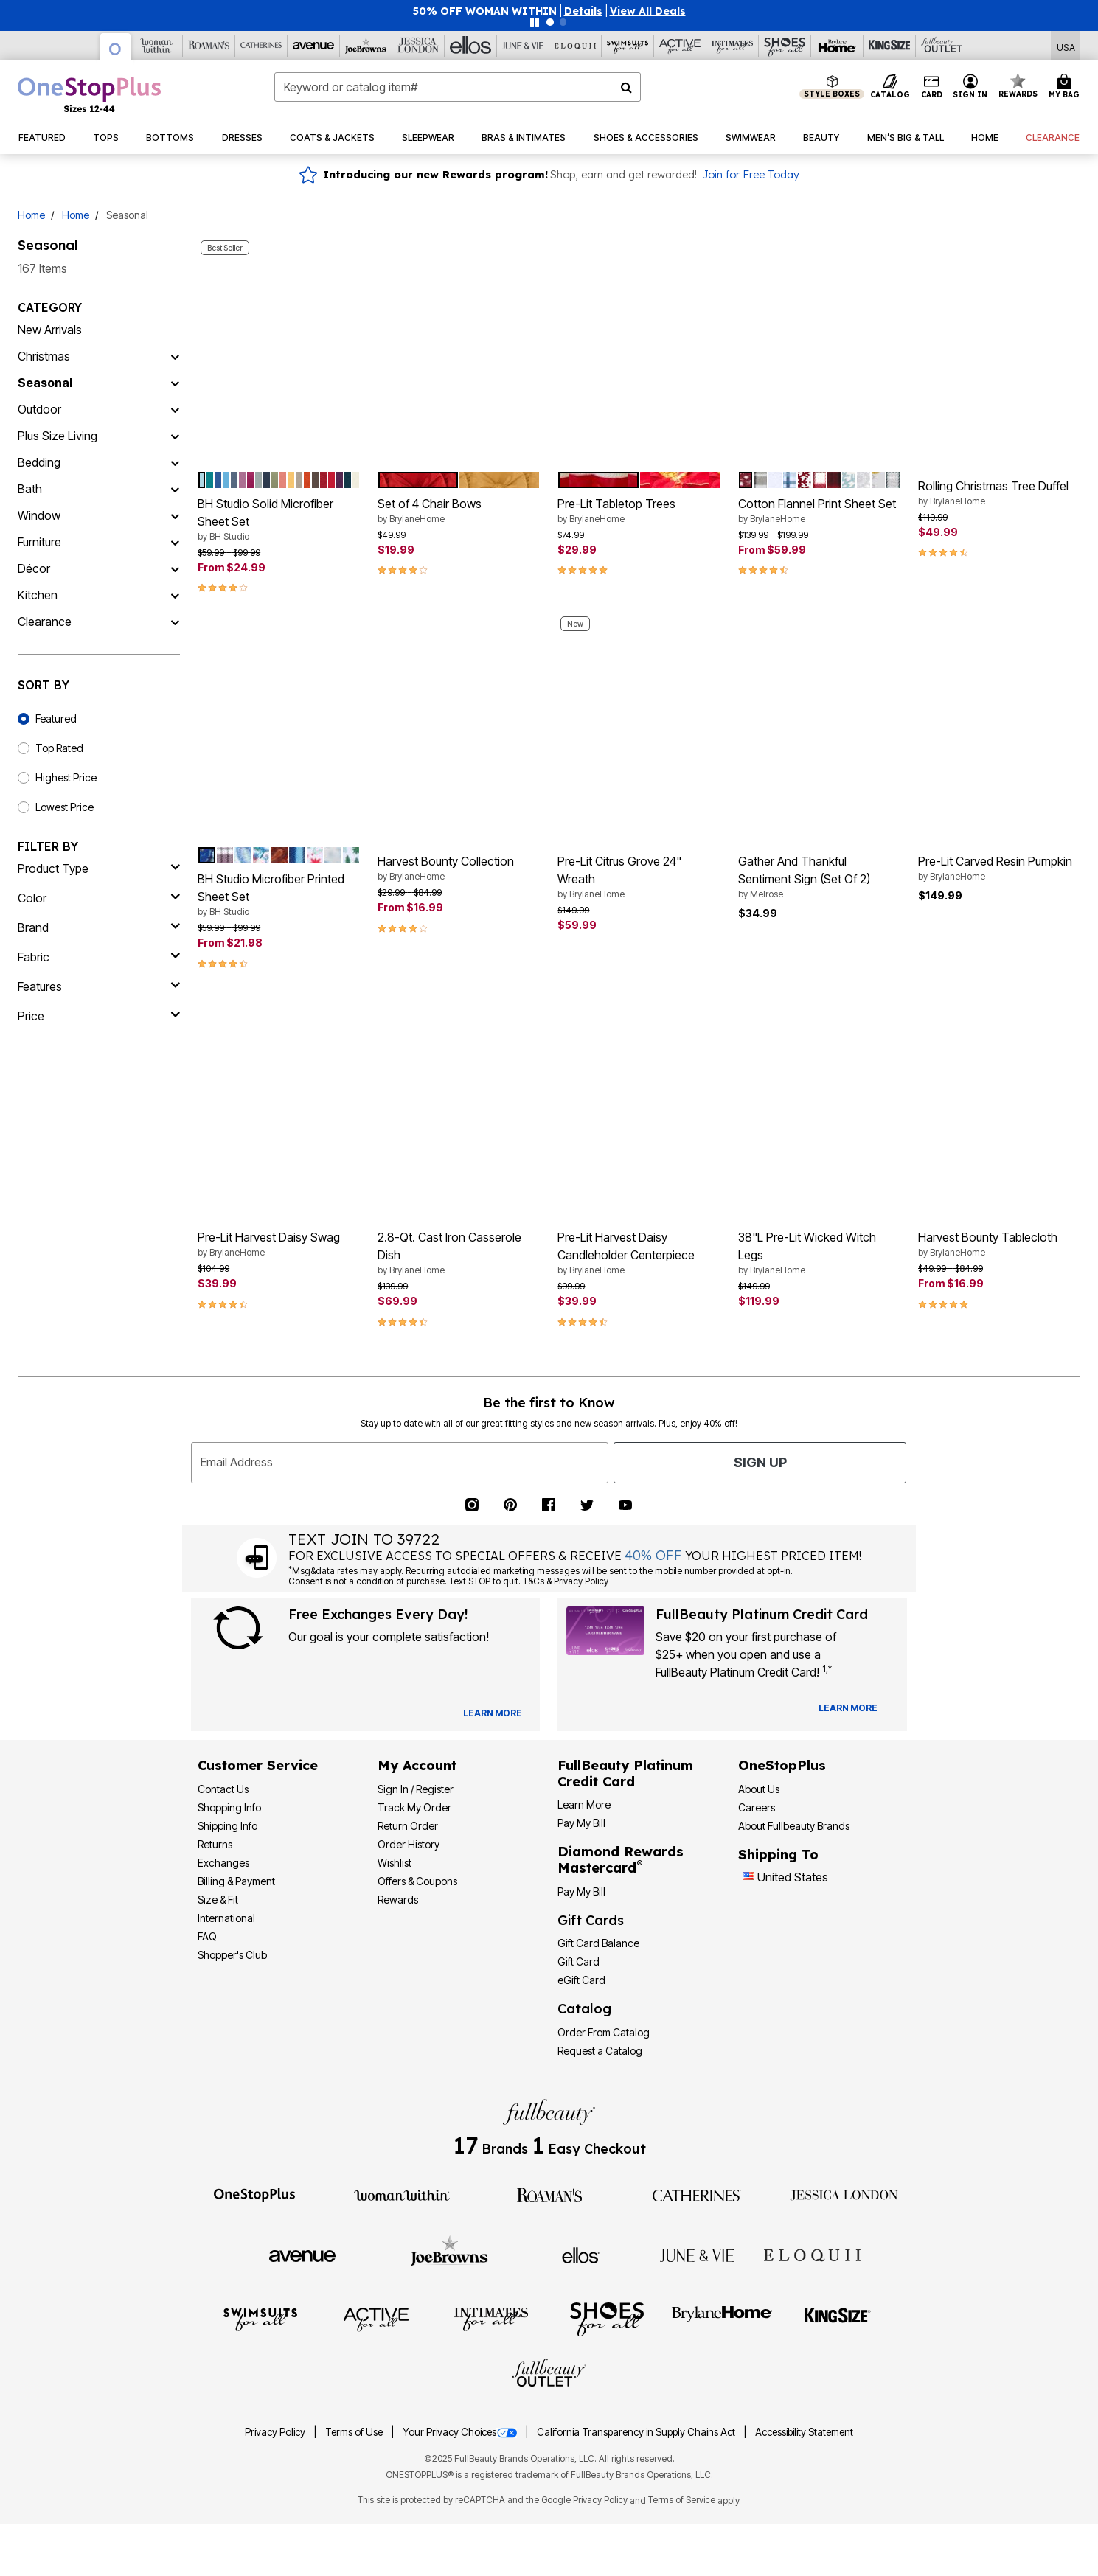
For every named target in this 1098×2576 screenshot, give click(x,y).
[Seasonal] (175, 382)
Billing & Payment (236, 1881)
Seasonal (45, 382)
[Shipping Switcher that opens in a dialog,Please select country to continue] (1066, 46)
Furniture (39, 542)
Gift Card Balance (598, 1943)
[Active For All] (680, 46)
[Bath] (175, 489)
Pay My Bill (581, 1823)
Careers (756, 1807)
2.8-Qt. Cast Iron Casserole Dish (459, 1253)
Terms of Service (682, 2499)
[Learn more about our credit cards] (848, 1707)
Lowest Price (64, 807)
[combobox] (457, 87)
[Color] (99, 898)
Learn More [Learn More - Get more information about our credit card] (584, 1804)
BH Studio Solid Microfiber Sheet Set (279, 519)
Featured (56, 718)
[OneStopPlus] (116, 46)
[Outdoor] (175, 409)
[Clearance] (175, 621)
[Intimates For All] (732, 46)
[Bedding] (175, 462)
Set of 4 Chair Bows (459, 511)
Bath (30, 488)
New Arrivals (50, 329)
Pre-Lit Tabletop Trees (638, 511)
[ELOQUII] (812, 2253)
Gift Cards (590, 1920)
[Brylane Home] (837, 46)
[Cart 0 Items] (1066, 87)
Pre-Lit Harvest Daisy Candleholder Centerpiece (638, 1253)
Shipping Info (227, 1826)
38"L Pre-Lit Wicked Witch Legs (819, 1253)
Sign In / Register (416, 1789)
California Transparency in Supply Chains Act (637, 2432)
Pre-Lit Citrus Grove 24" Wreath (638, 877)
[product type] (99, 868)
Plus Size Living (57, 435)
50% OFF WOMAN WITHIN (485, 11)
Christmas (44, 356)
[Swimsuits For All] (628, 46)
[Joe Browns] (366, 46)
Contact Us (223, 1789)
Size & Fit (218, 1899)
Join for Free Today (750, 174)
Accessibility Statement (804, 2432)
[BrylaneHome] (722, 2318)
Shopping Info (229, 1807)
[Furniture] (175, 542)
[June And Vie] (523, 46)
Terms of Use (355, 2432)
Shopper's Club (232, 1955)
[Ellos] (471, 46)
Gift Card (578, 1961)
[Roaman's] (209, 46)
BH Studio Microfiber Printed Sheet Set (279, 895)
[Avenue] (314, 46)
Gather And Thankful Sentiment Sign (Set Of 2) (819, 877)
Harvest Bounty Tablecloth (999, 1244)
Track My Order (414, 1807)
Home (31, 215)
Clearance (45, 621)
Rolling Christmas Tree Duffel (999, 493)
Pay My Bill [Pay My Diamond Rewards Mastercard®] (581, 1891)
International (226, 1918)
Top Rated (59, 748)
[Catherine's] (261, 46)
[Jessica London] (418, 46)
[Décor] (175, 568)
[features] (99, 986)
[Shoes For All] (785, 46)
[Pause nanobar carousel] (535, 22)
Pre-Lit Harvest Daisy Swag (279, 1244)
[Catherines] (697, 2194)
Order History (408, 1844)
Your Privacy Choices (461, 2432)
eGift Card (581, 1980)
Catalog (584, 2008)
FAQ (207, 1936)
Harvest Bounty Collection (459, 868)
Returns (215, 1844)
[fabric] (99, 957)
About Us (758, 1789)
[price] (99, 1016)
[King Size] (890, 46)
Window (39, 515)
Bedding (39, 462)
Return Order (408, 1826)
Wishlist (394, 1862)
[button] (583, 11)
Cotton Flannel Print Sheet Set (819, 511)
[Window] (175, 515)
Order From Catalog (603, 2032)
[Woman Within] (157, 46)
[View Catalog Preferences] (492, 1713)
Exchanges (223, 1862)
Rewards (398, 1899)
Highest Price (66, 777)
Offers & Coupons (417, 1881)
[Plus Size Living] (175, 436)
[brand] (99, 927)
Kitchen (38, 595)
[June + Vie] (697, 2254)
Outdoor (39, 409)
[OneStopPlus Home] (89, 94)
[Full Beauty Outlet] (942, 46)
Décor (34, 568)
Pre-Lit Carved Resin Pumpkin (999, 868)
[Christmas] (175, 356)
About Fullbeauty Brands (793, 1826)
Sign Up (760, 1462)
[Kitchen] (175, 595)
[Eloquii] (575, 46)
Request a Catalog (599, 2050)
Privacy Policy (276, 2432)
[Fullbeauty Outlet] (549, 2374)
